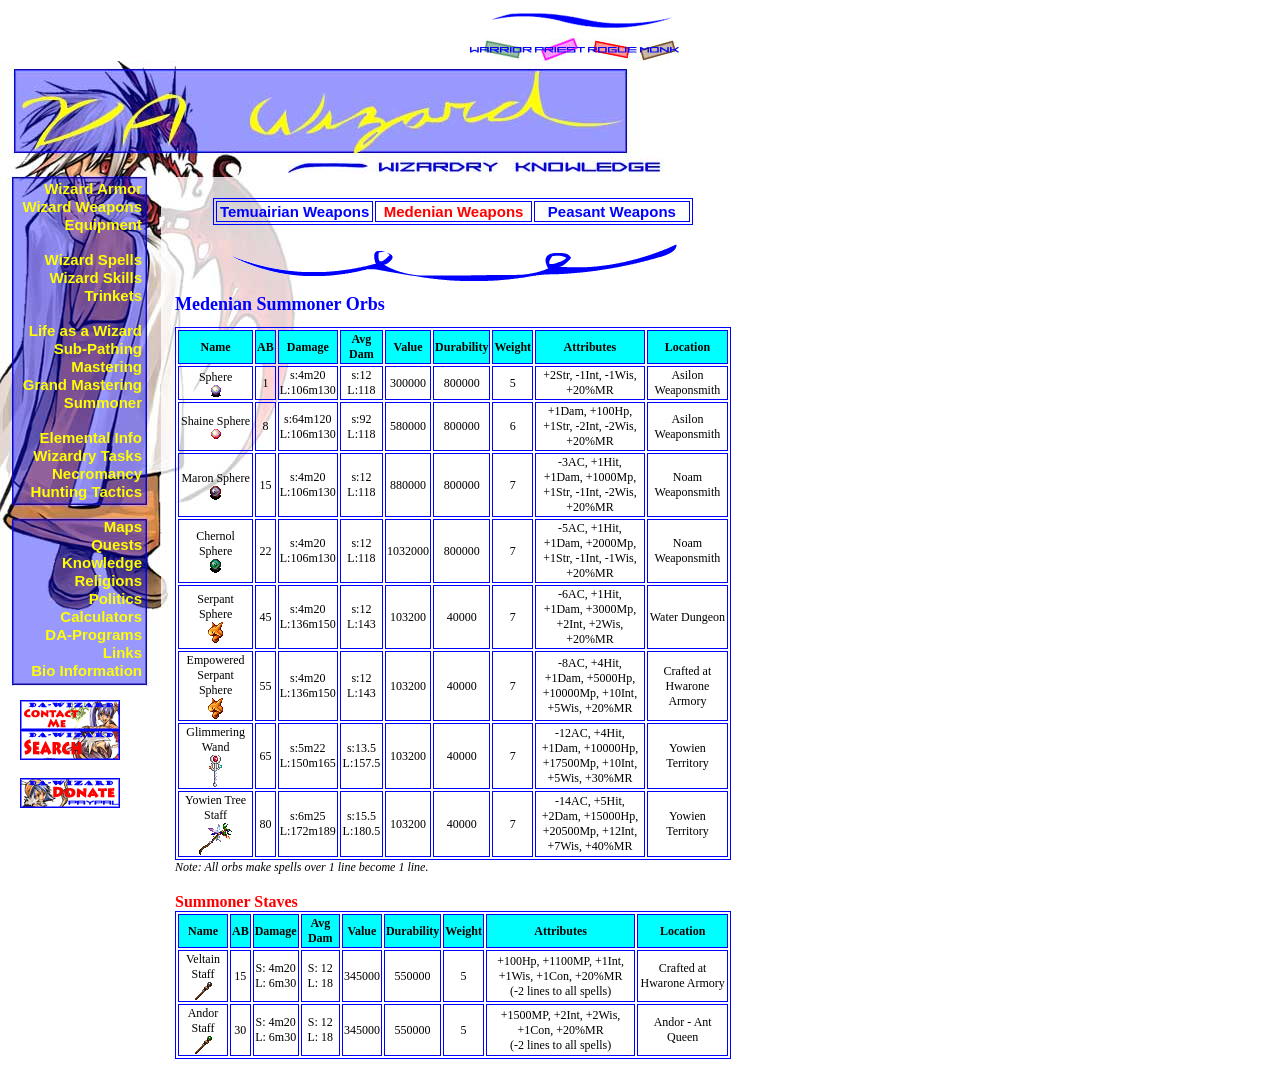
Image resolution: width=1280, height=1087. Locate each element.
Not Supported (77, 817)
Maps (123, 526)
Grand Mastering (82, 384)
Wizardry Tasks (87, 455)
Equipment (104, 224)
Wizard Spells (93, 259)
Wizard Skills (96, 277)
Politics (115, 598)
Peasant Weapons (612, 211)
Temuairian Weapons (294, 211)
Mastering (106, 366)
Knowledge (102, 562)
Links (122, 652)
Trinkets (113, 295)
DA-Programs (93, 634)
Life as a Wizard (85, 330)
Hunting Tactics (86, 491)
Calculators (101, 616)
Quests (116, 544)
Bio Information (86, 670)
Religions (108, 580)
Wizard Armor (93, 188)
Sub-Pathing (98, 348)
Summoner (103, 402)
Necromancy (97, 473)
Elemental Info (90, 437)
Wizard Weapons (82, 206)
